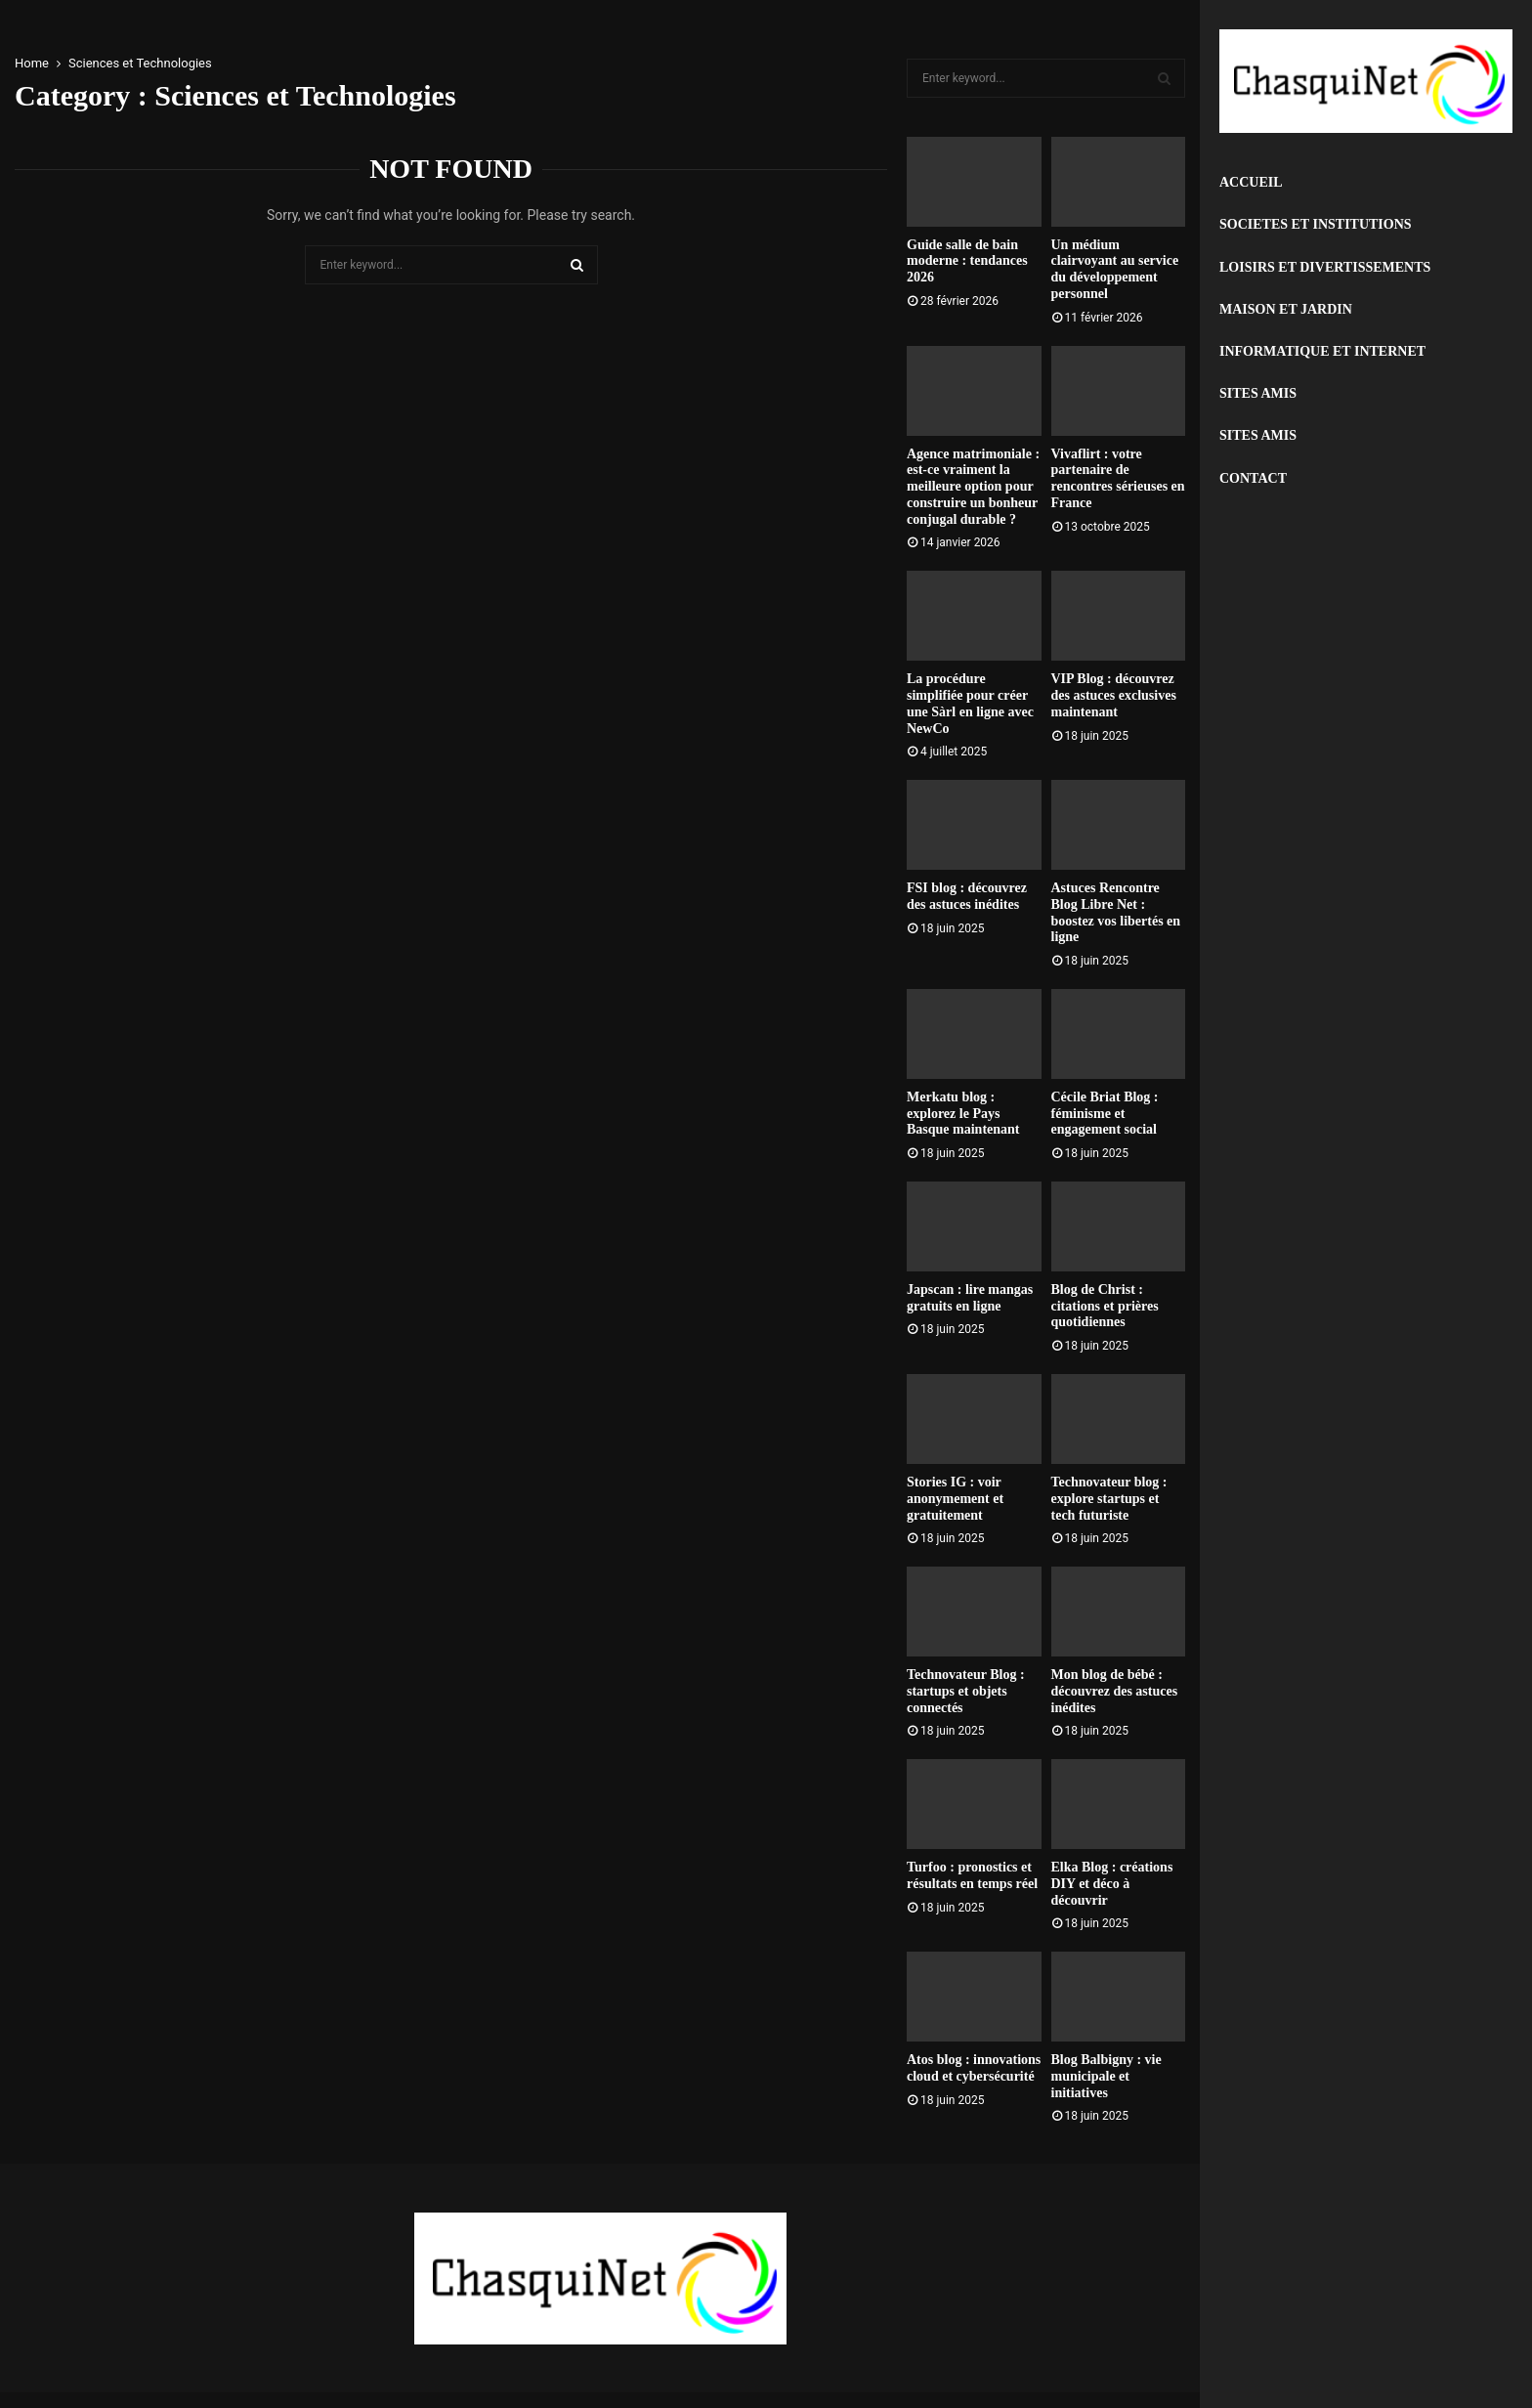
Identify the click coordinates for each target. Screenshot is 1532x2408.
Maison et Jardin (1285, 309)
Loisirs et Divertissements (1324, 267)
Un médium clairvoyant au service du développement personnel (1115, 269)
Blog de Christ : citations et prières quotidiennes (1105, 1306)
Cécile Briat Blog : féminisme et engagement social (1105, 1114)
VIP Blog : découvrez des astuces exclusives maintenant (1113, 695)
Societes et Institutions (1315, 224)
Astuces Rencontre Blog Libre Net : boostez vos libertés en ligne (1116, 912)
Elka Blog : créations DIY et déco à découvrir (1112, 1884)
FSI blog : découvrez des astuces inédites (967, 896)
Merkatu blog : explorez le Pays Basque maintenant (963, 1114)
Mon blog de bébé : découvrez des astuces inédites (1114, 1691)
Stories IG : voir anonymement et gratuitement (955, 1499)
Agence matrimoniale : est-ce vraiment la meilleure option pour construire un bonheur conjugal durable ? (973, 487)
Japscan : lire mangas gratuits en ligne (970, 1297)
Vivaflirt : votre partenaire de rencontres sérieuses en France (1118, 478)
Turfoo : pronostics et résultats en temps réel (972, 1875)
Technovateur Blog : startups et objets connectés (966, 1691)
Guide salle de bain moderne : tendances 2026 (967, 261)
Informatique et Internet (1322, 351)
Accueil (1251, 182)
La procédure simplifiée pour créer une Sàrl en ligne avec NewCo (970, 703)
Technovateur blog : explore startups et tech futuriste (1109, 1499)
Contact (1253, 478)
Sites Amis (1258, 393)
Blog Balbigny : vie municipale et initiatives (1106, 2076)
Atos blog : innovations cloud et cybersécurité (974, 2068)
